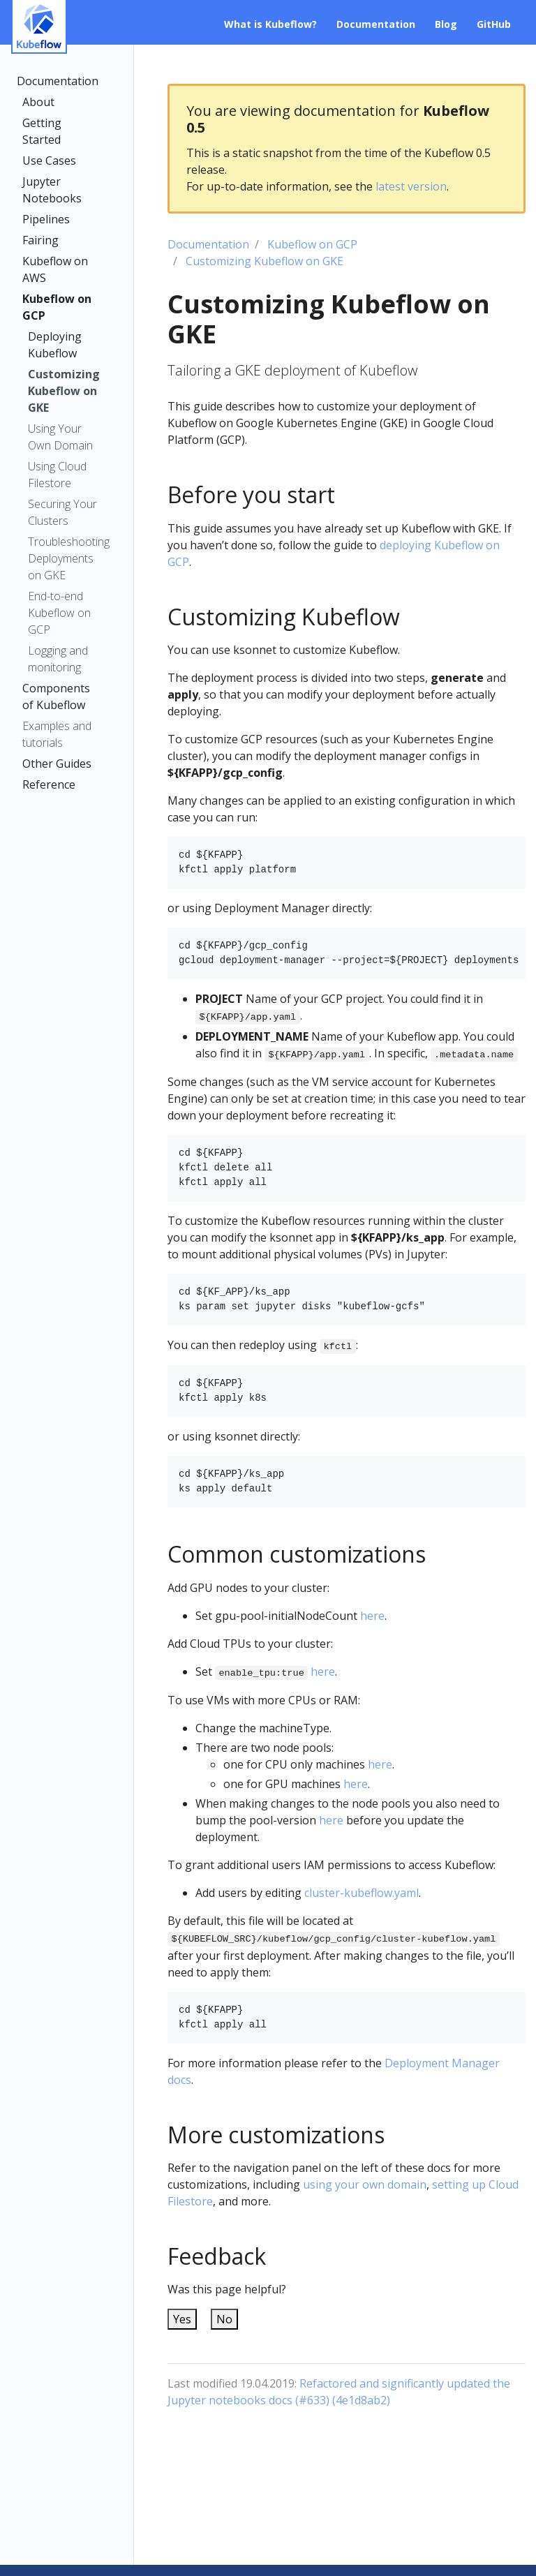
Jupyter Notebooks (52, 190)
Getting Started (41, 131)
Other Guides (56, 763)
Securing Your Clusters (62, 512)
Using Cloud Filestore (57, 475)
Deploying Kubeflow (55, 345)
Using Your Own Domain (60, 437)
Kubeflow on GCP (56, 307)
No (224, 2319)
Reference (48, 784)
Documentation (57, 81)
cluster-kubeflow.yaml (361, 1892)
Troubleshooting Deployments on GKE (66, 558)
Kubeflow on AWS (55, 269)
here (372, 1615)
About (38, 102)
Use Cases (49, 160)
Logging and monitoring (58, 659)
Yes (182, 2319)
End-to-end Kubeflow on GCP (59, 612)
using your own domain (364, 2184)
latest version (411, 186)
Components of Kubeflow (56, 696)
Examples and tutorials (56, 734)
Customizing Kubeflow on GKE (64, 390)
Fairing (40, 240)
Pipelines (46, 219)
